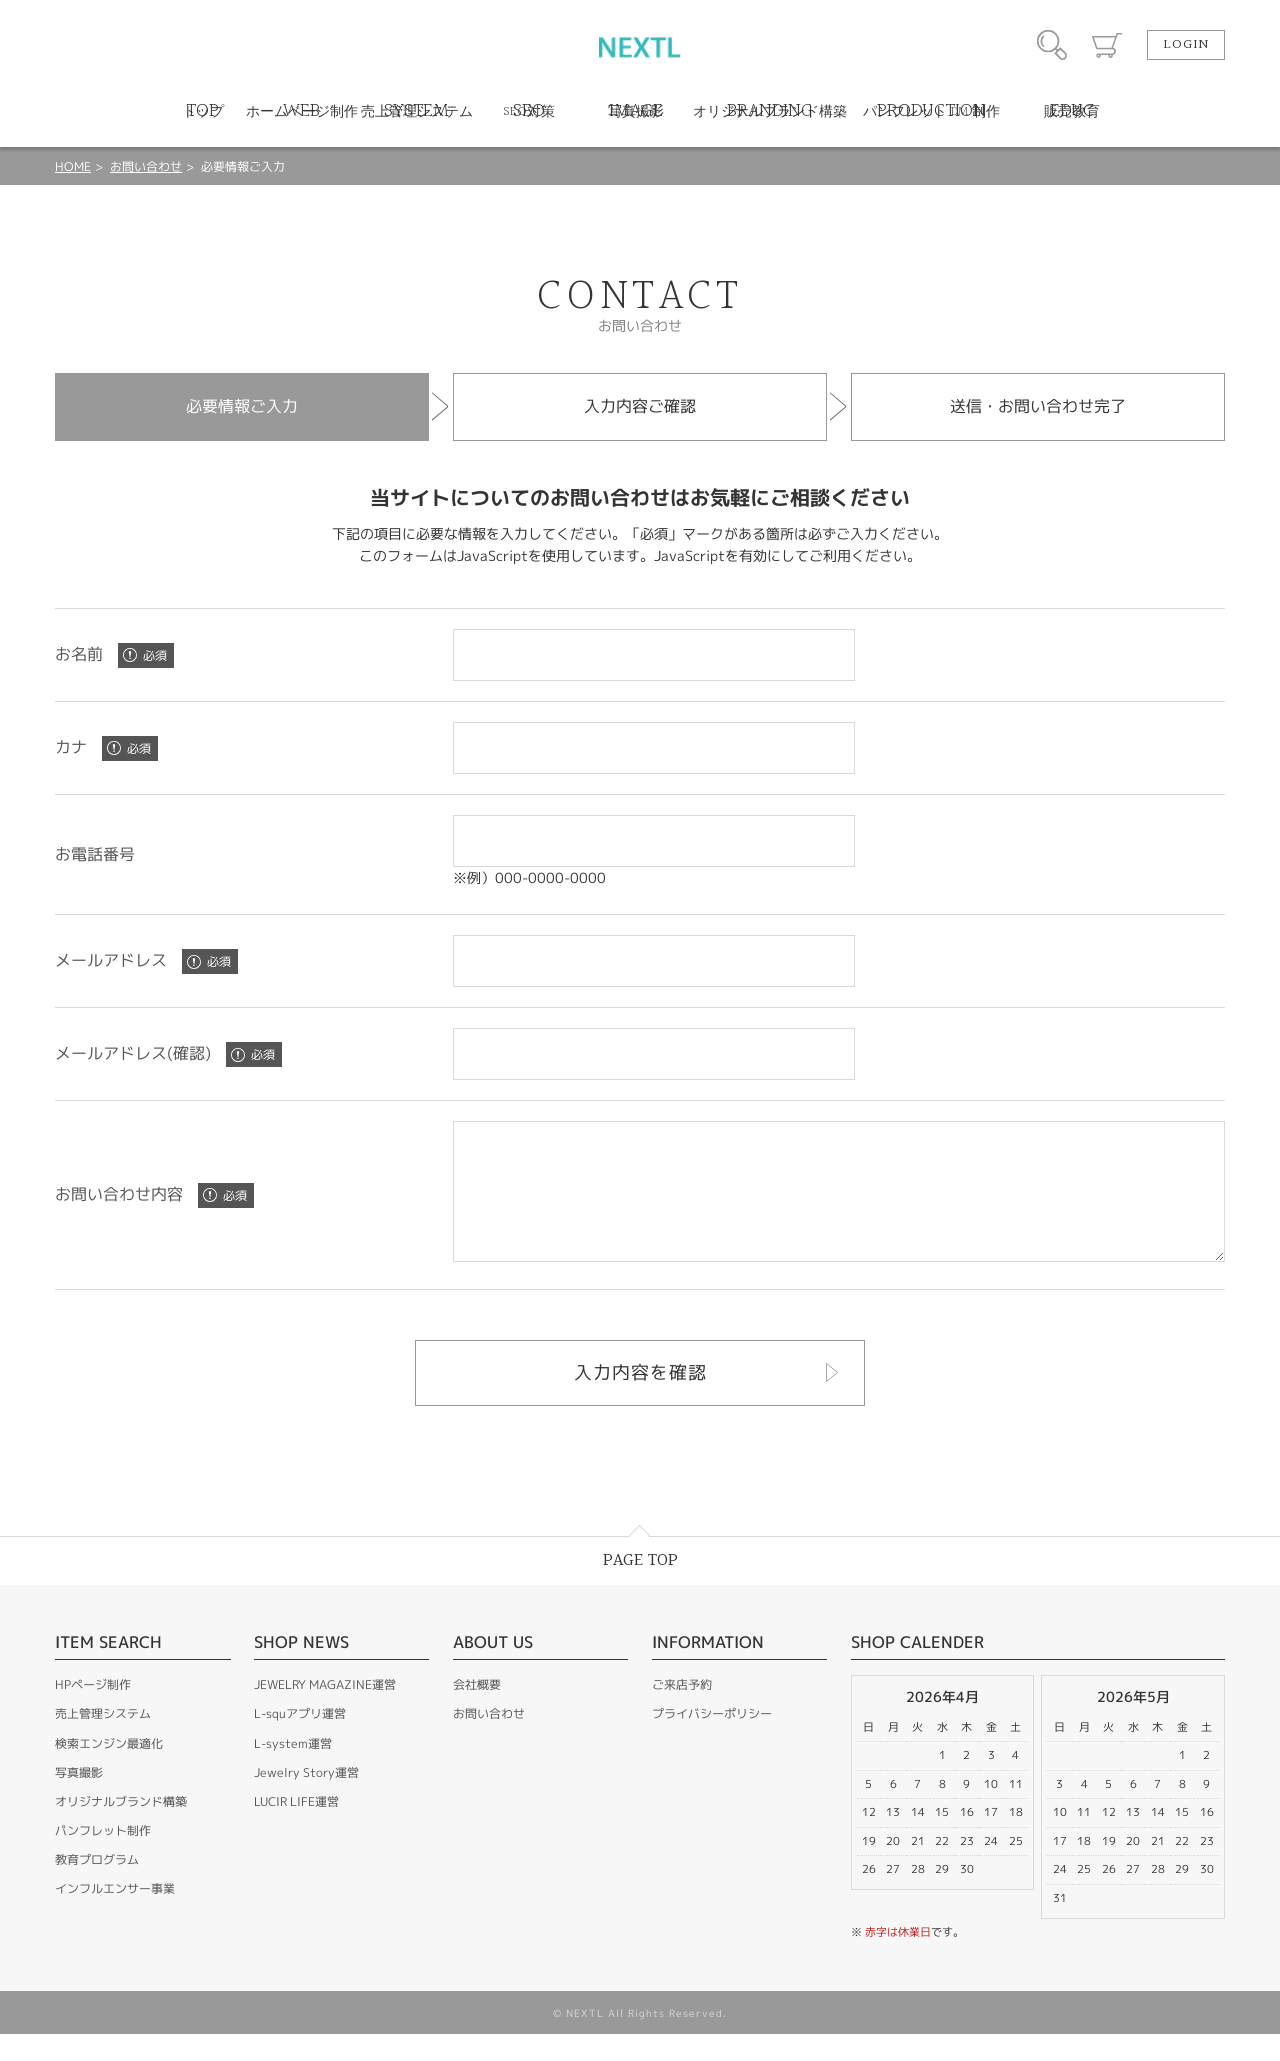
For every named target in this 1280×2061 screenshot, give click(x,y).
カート (1107, 45)
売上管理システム (103, 1740)
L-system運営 (293, 1770)
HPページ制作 (93, 1711)
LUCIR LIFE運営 (296, 1828)
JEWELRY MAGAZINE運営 (325, 1711)
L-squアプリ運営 (300, 1740)
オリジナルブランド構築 (121, 1828)
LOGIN (1186, 45)
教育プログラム (97, 1886)
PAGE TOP (640, 1587)
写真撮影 (79, 1799)
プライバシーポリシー (712, 1740)
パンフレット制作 (103, 1857)
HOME (73, 166)
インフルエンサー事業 (115, 1915)
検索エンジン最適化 (109, 1770)
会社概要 (477, 1711)
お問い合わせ (146, 166)
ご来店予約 (682, 1711)
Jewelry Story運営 (306, 1799)
